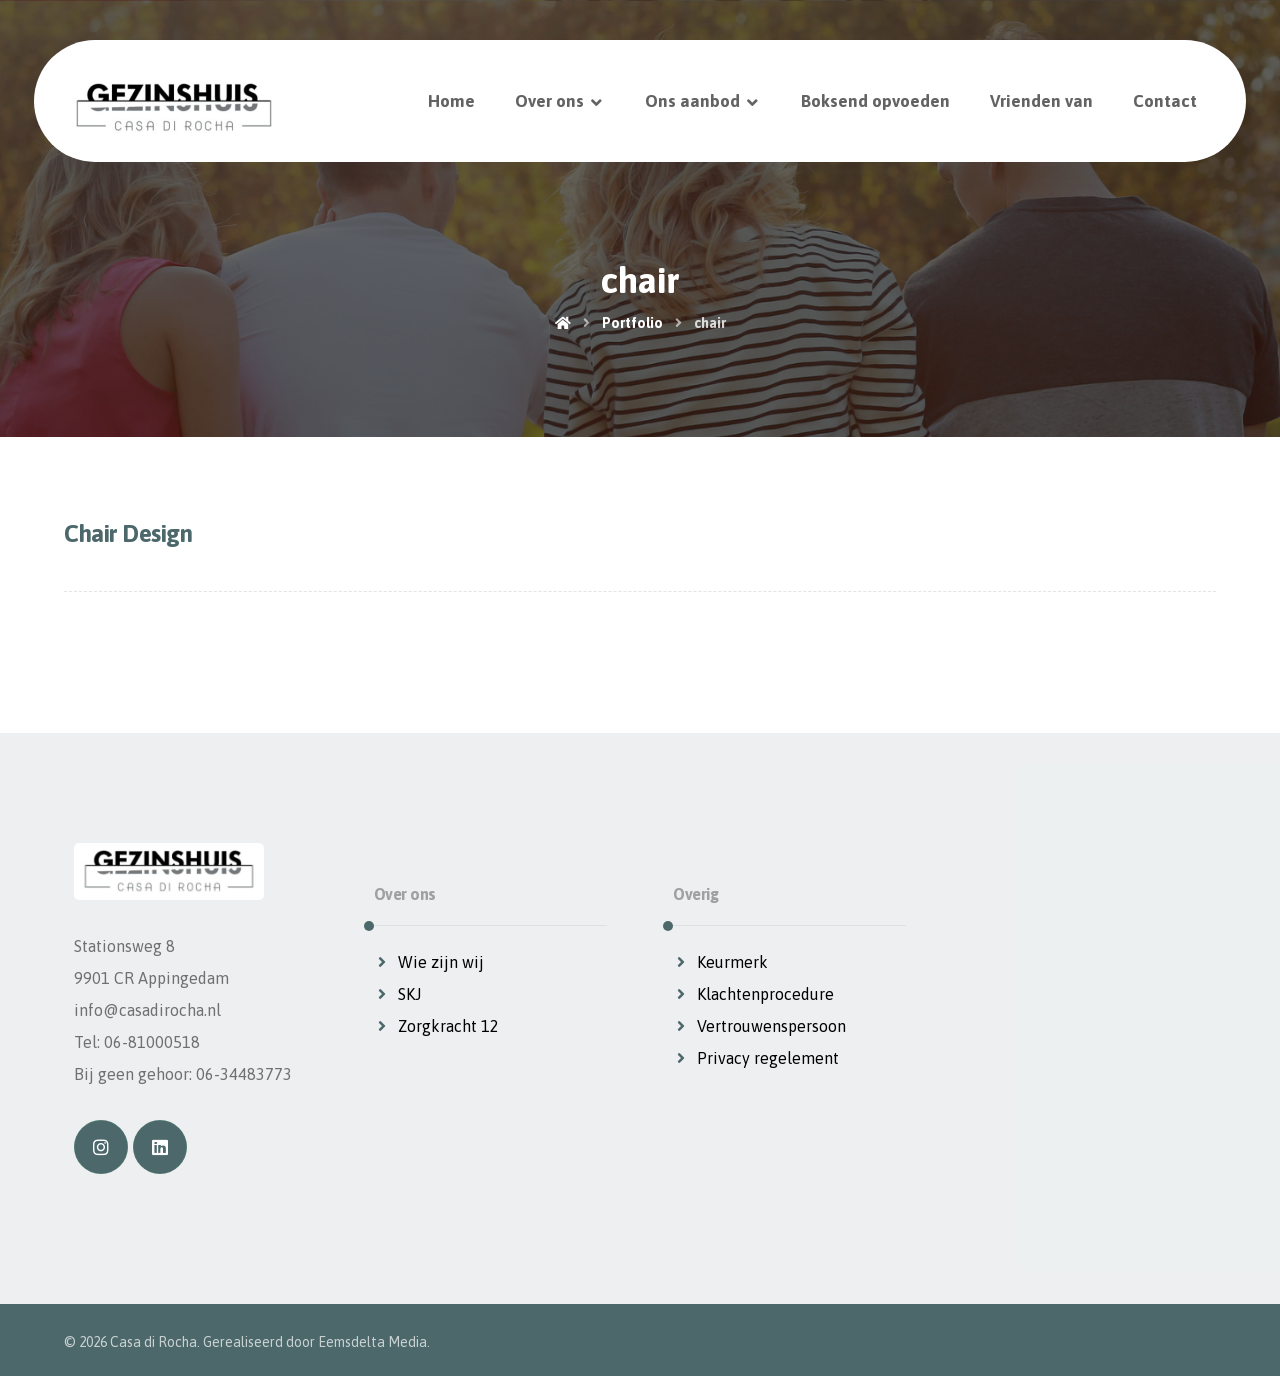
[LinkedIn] (160, 1147)
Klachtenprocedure (753, 994)
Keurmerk (720, 962)
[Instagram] (101, 1147)
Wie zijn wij (429, 962)
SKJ (397, 994)
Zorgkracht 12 (436, 1026)
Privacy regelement (756, 1058)
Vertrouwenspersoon (759, 1026)
